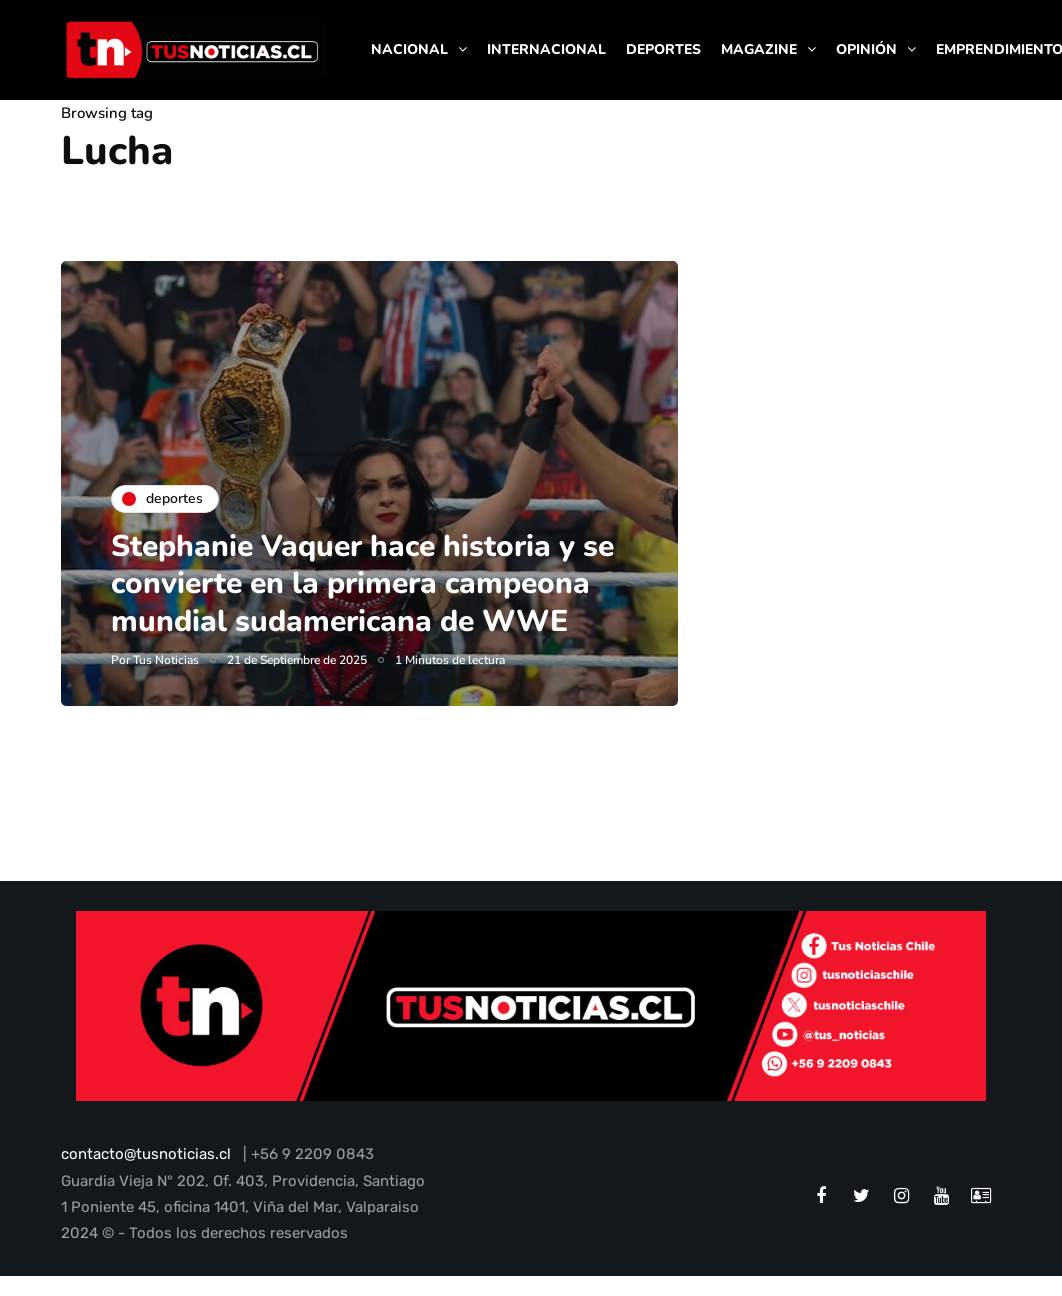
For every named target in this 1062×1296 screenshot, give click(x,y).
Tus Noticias (166, 660)
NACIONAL (409, 49)
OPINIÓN (866, 49)
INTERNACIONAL (546, 49)
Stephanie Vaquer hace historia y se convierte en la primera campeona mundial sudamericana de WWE (362, 584)
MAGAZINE (759, 49)
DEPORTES (663, 49)
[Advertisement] (869, 386)
